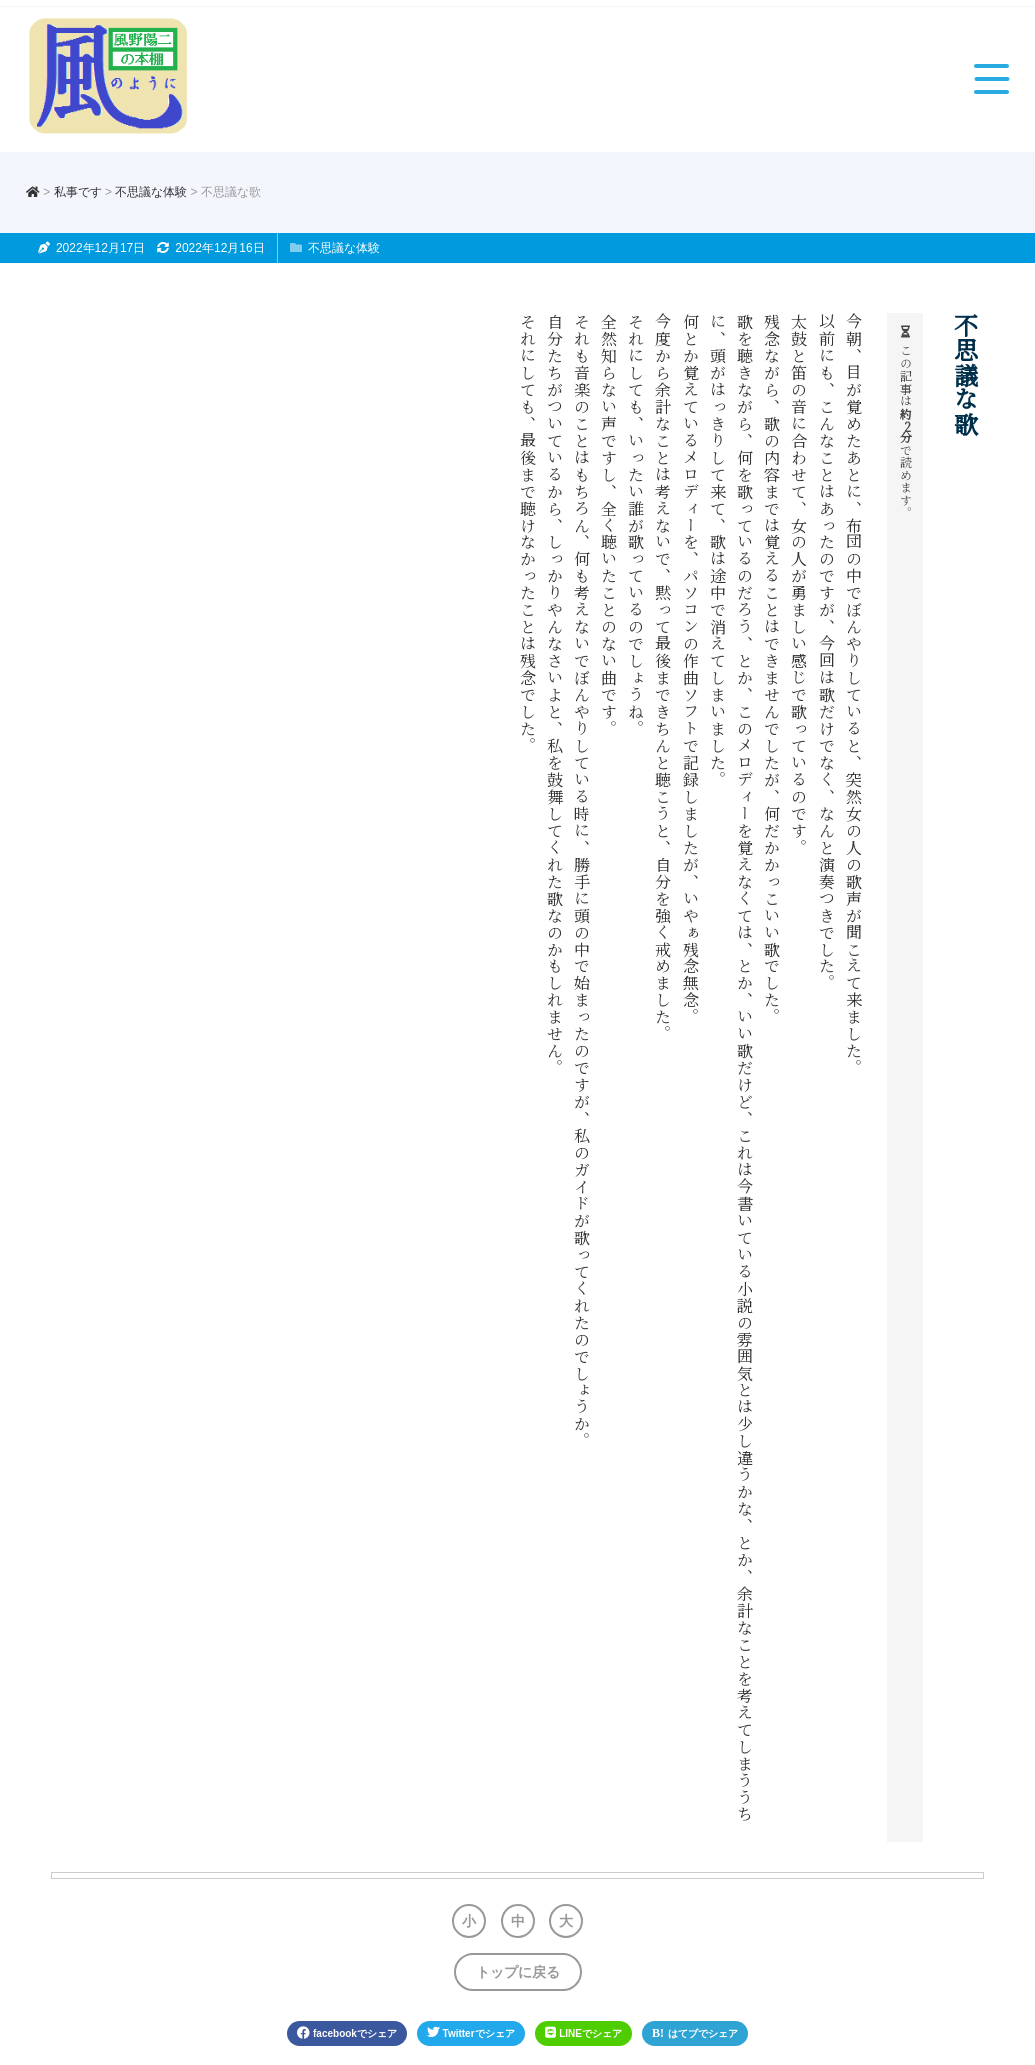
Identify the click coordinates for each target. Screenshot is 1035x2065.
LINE (583, 2033)
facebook (347, 2033)
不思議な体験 (151, 192)
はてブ (695, 2033)
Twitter (471, 2033)
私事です (78, 192)
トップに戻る (518, 1972)
